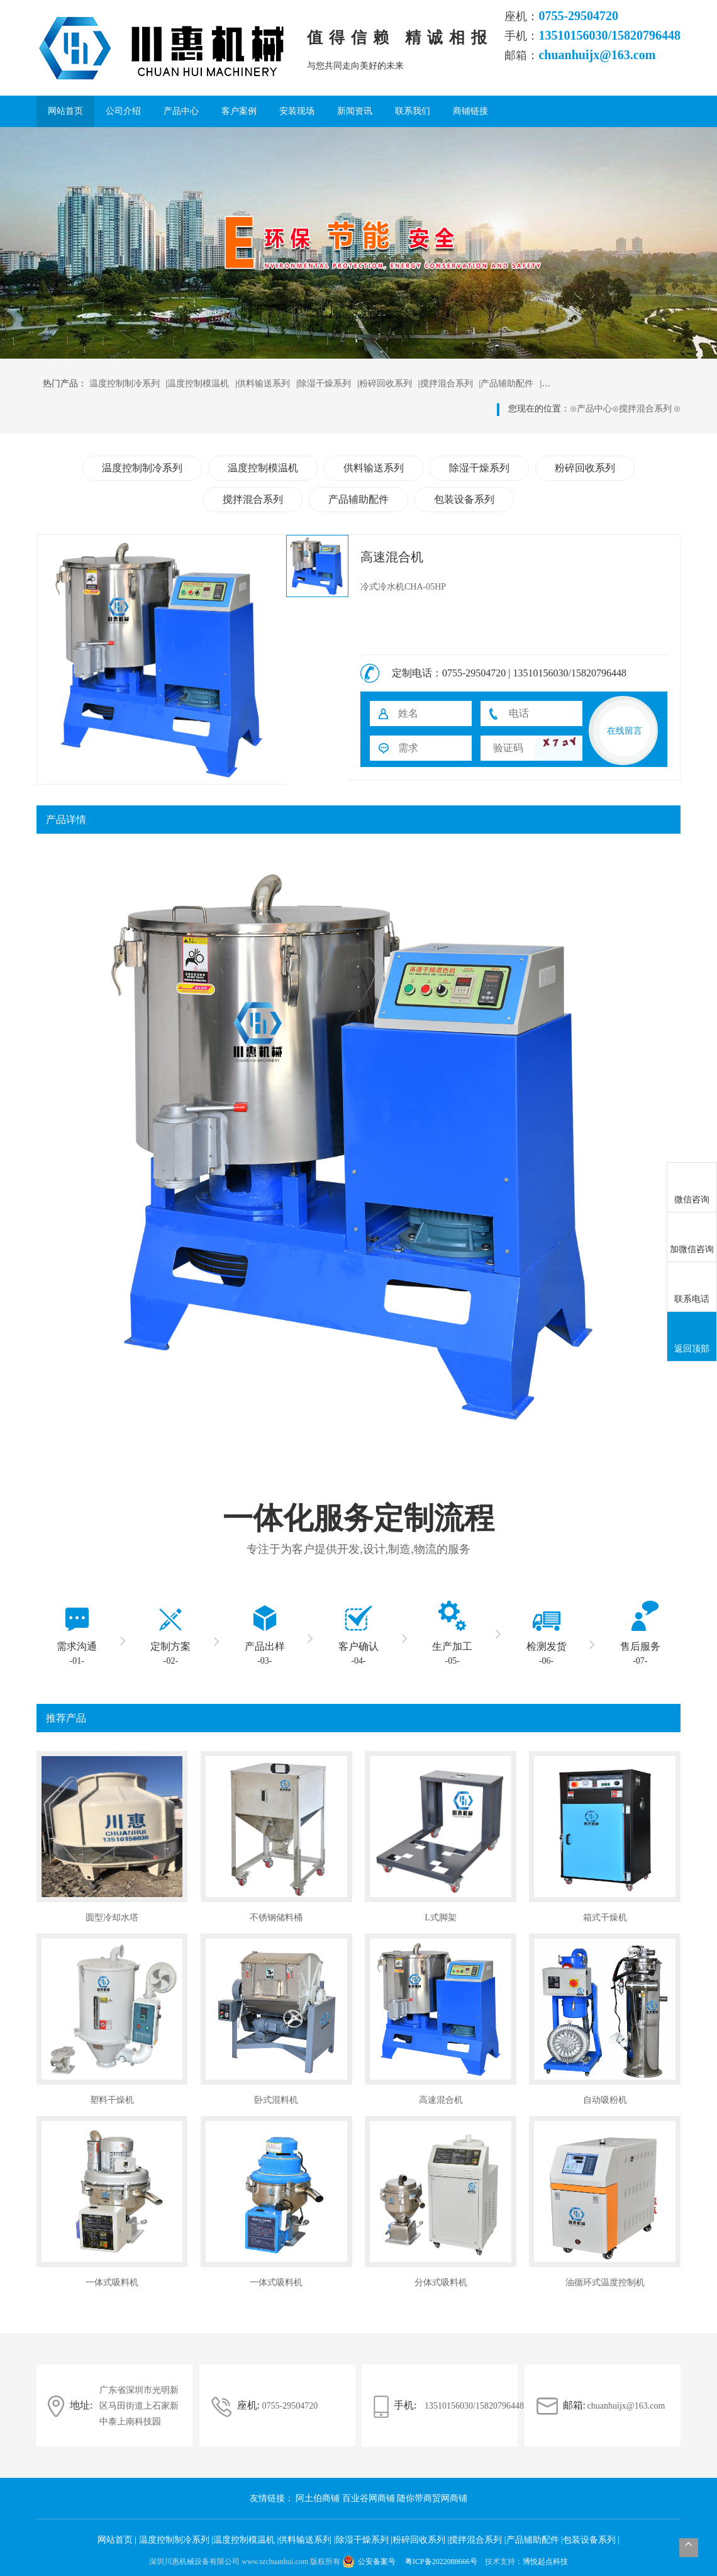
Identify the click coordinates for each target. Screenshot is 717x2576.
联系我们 (412, 111)
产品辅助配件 (507, 383)
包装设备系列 (464, 499)
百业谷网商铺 (369, 2498)
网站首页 (65, 111)
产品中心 (181, 111)
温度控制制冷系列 (124, 383)
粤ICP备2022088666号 (442, 2561)
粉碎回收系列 (385, 383)
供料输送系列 (263, 383)
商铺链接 (470, 111)
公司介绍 (123, 111)
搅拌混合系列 (446, 383)
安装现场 (296, 111)
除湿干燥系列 (324, 383)
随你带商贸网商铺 (432, 2498)
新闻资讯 (354, 111)
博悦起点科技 (545, 2561)
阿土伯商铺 (319, 2498)
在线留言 (624, 731)
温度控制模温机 (198, 383)
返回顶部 (691, 1337)
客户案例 (239, 111)
